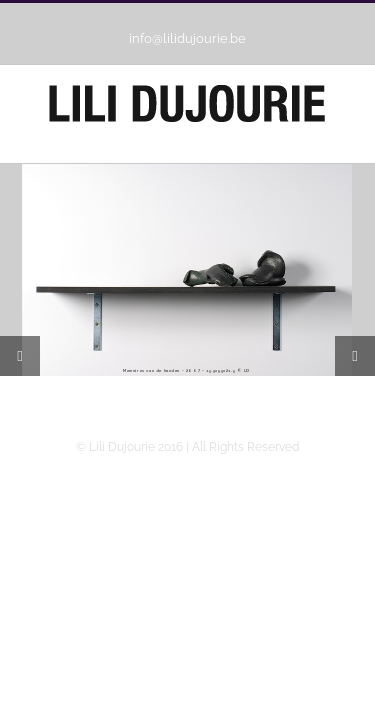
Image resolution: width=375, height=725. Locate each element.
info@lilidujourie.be (187, 38)
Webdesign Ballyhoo (187, 678)
